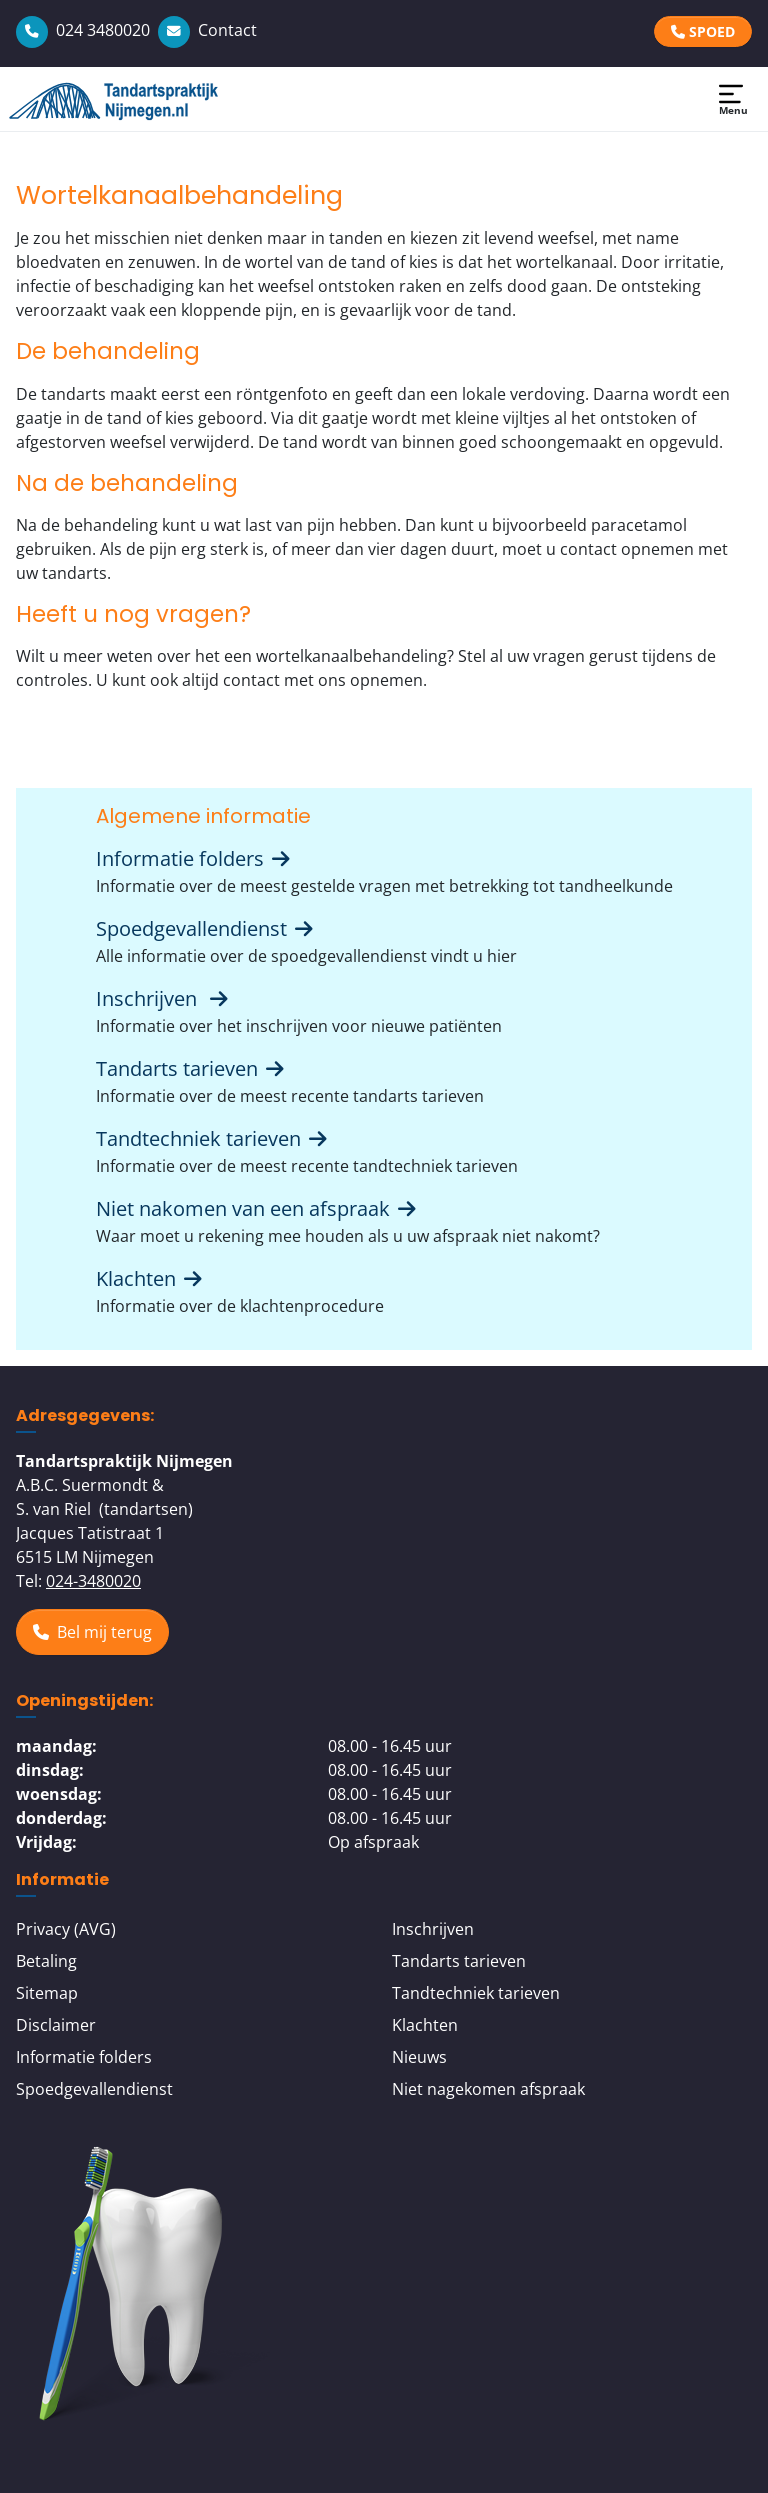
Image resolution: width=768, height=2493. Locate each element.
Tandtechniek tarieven (213, 1138)
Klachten (151, 1278)
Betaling (46, 1961)
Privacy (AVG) (66, 1929)
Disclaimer (56, 2025)
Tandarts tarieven (192, 1068)
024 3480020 (83, 30)
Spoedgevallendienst (206, 928)
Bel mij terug (92, 1632)
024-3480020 (93, 1581)
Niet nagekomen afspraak (488, 2089)
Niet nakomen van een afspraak (258, 1208)
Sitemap (47, 1993)
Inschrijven (164, 998)
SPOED (703, 31)
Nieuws (419, 2057)
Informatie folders (195, 858)
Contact (207, 30)
